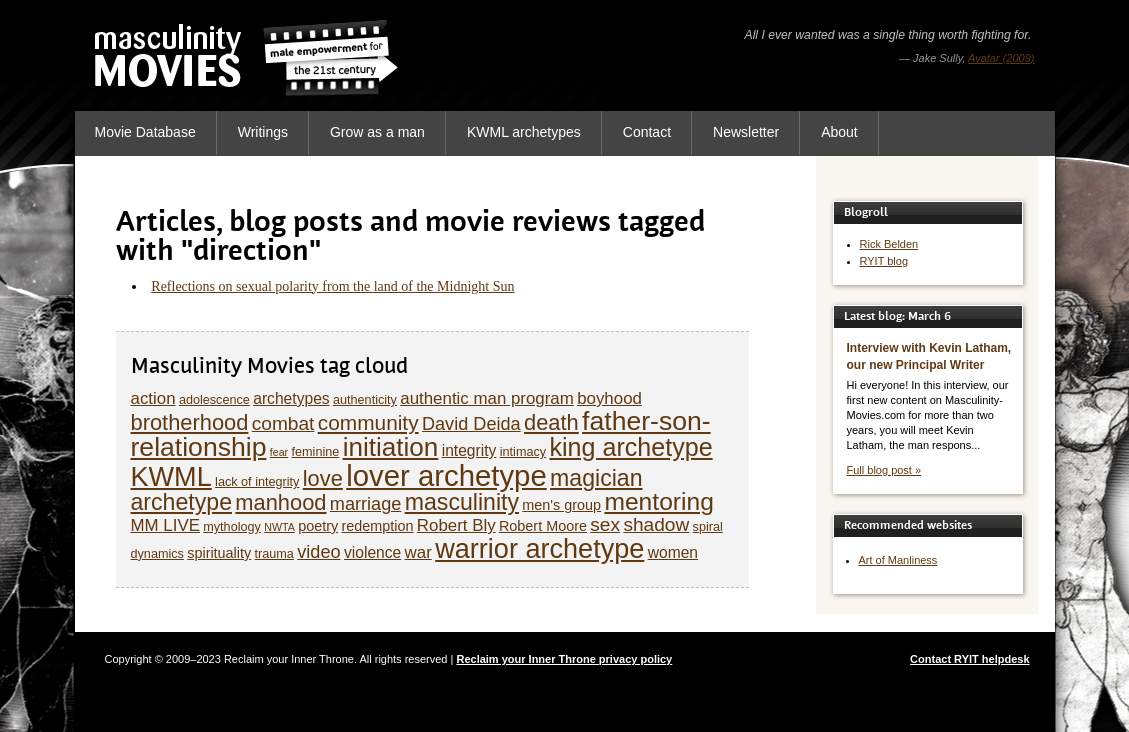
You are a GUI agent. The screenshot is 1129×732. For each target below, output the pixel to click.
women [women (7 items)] (673, 552)
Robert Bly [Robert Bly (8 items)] (456, 525)
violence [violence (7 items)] (372, 552)
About (839, 132)
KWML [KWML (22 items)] (171, 476)
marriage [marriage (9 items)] (366, 504)
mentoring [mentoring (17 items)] (658, 501)
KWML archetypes (524, 132)
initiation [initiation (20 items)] (391, 447)
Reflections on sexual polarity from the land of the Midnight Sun (332, 286)
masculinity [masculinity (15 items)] (462, 502)
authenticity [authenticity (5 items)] (365, 400)
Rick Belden (889, 244)
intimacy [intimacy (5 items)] (523, 452)
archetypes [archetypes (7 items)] (291, 398)
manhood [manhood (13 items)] (280, 502)
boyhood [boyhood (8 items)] (609, 398)
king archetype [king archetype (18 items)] (630, 447)
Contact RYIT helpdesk (969, 659)
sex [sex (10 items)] (605, 524)
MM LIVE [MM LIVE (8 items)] (165, 525)
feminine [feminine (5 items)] (316, 452)
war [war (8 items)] (418, 552)
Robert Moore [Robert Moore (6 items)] (543, 526)
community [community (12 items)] (368, 422)
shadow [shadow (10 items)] (656, 524)
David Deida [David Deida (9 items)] (471, 424)
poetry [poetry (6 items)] (318, 526)
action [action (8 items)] (153, 398)
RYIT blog (884, 261)
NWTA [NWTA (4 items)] (279, 527)
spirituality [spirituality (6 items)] (219, 553)
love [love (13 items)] (323, 478)
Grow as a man (377, 132)
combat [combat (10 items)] (283, 423)
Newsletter (746, 132)
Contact (647, 132)
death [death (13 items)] (551, 422)
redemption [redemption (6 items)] (377, 526)
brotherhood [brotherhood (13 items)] (190, 422)
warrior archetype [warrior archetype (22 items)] (539, 548)
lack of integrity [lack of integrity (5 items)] (257, 482)
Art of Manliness (898, 560)
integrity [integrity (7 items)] (469, 450)
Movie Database (145, 132)
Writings (263, 132)
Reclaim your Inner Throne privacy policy (564, 659)
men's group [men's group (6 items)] (561, 505)
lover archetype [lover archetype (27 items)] (446, 475)
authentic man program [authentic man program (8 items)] (487, 398)
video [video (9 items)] (318, 552)
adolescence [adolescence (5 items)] (214, 400)
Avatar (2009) (1001, 58)
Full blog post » (884, 470)
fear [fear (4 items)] (279, 452)
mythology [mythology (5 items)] (232, 527)
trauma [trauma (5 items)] (274, 554)
